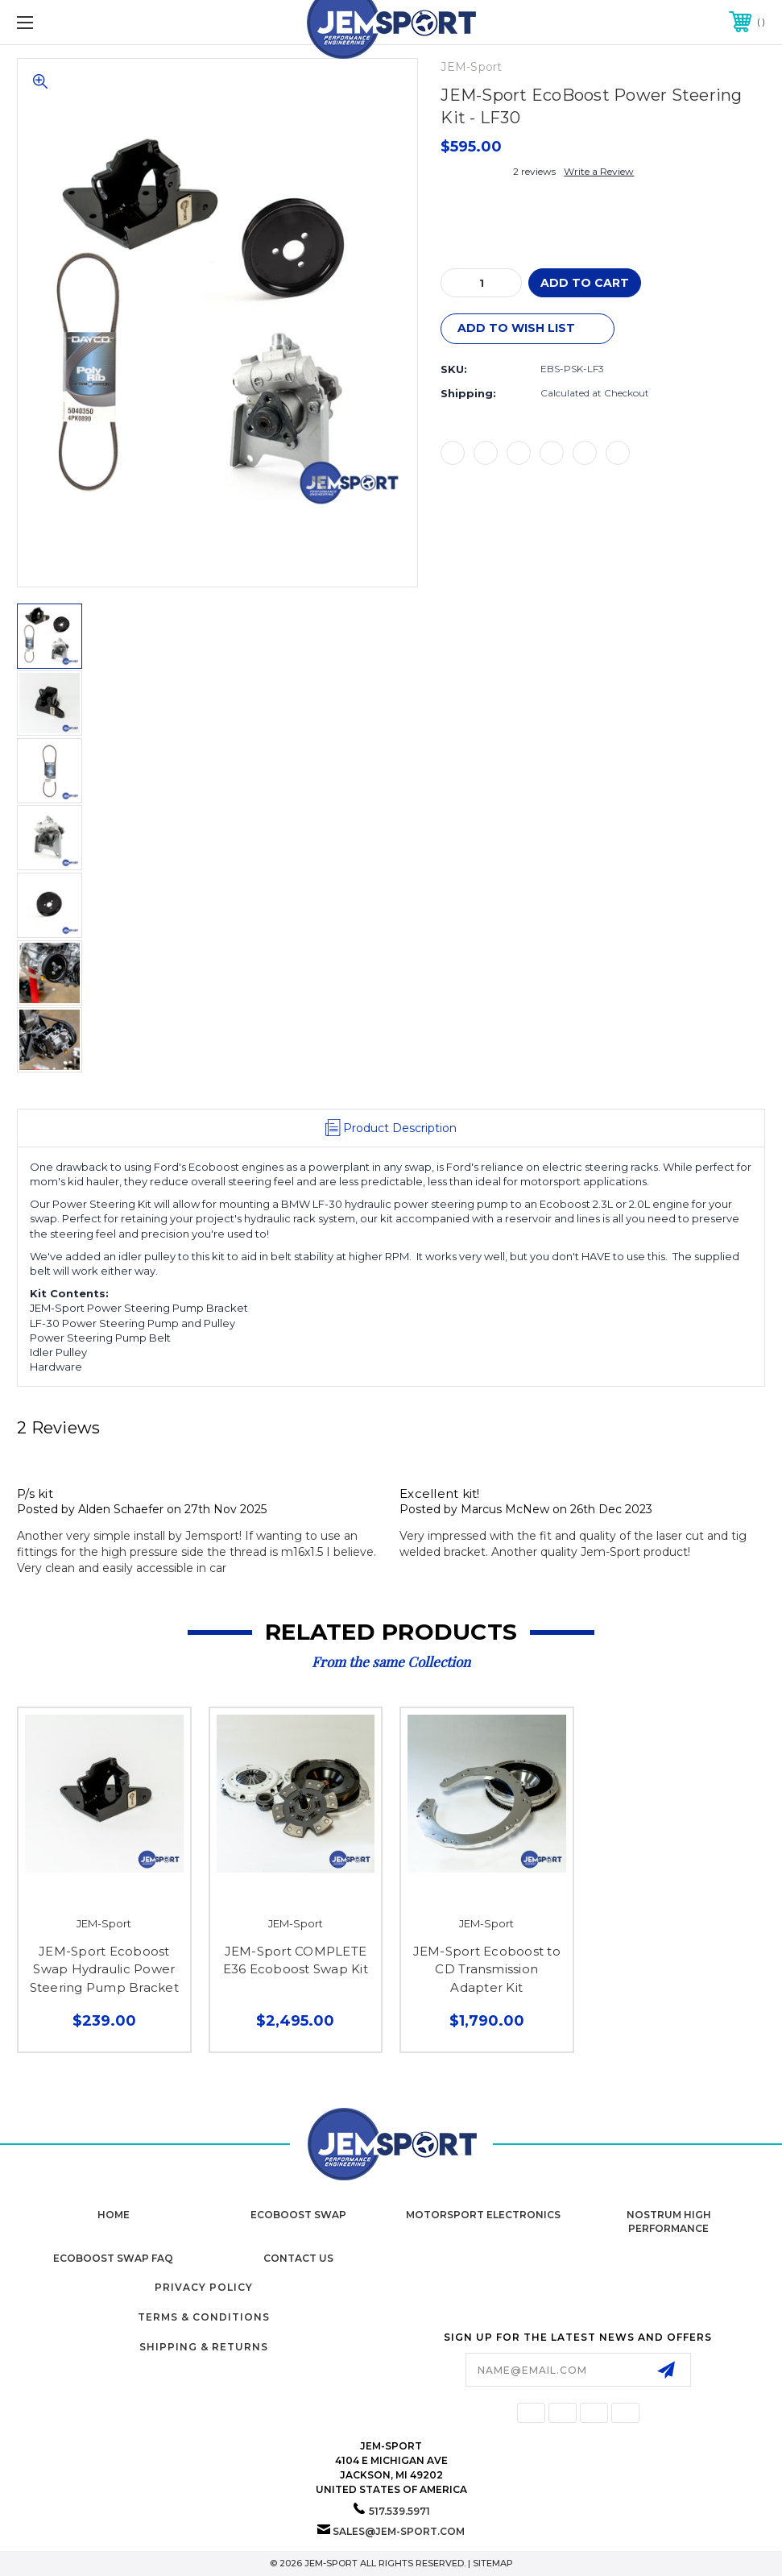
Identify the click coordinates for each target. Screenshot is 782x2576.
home (113, 2215)
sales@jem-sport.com (399, 2531)
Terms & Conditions (204, 2317)
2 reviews (534, 171)
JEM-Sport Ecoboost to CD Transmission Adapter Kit (487, 1969)
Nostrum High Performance (669, 2221)
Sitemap (493, 2563)
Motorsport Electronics (483, 2215)
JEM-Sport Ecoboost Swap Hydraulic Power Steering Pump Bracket (104, 1969)
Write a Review (599, 171)
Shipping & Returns (203, 2347)
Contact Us (298, 2258)
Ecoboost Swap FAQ (113, 2258)
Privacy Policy (204, 2287)
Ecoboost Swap (298, 2215)
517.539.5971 (399, 2511)
